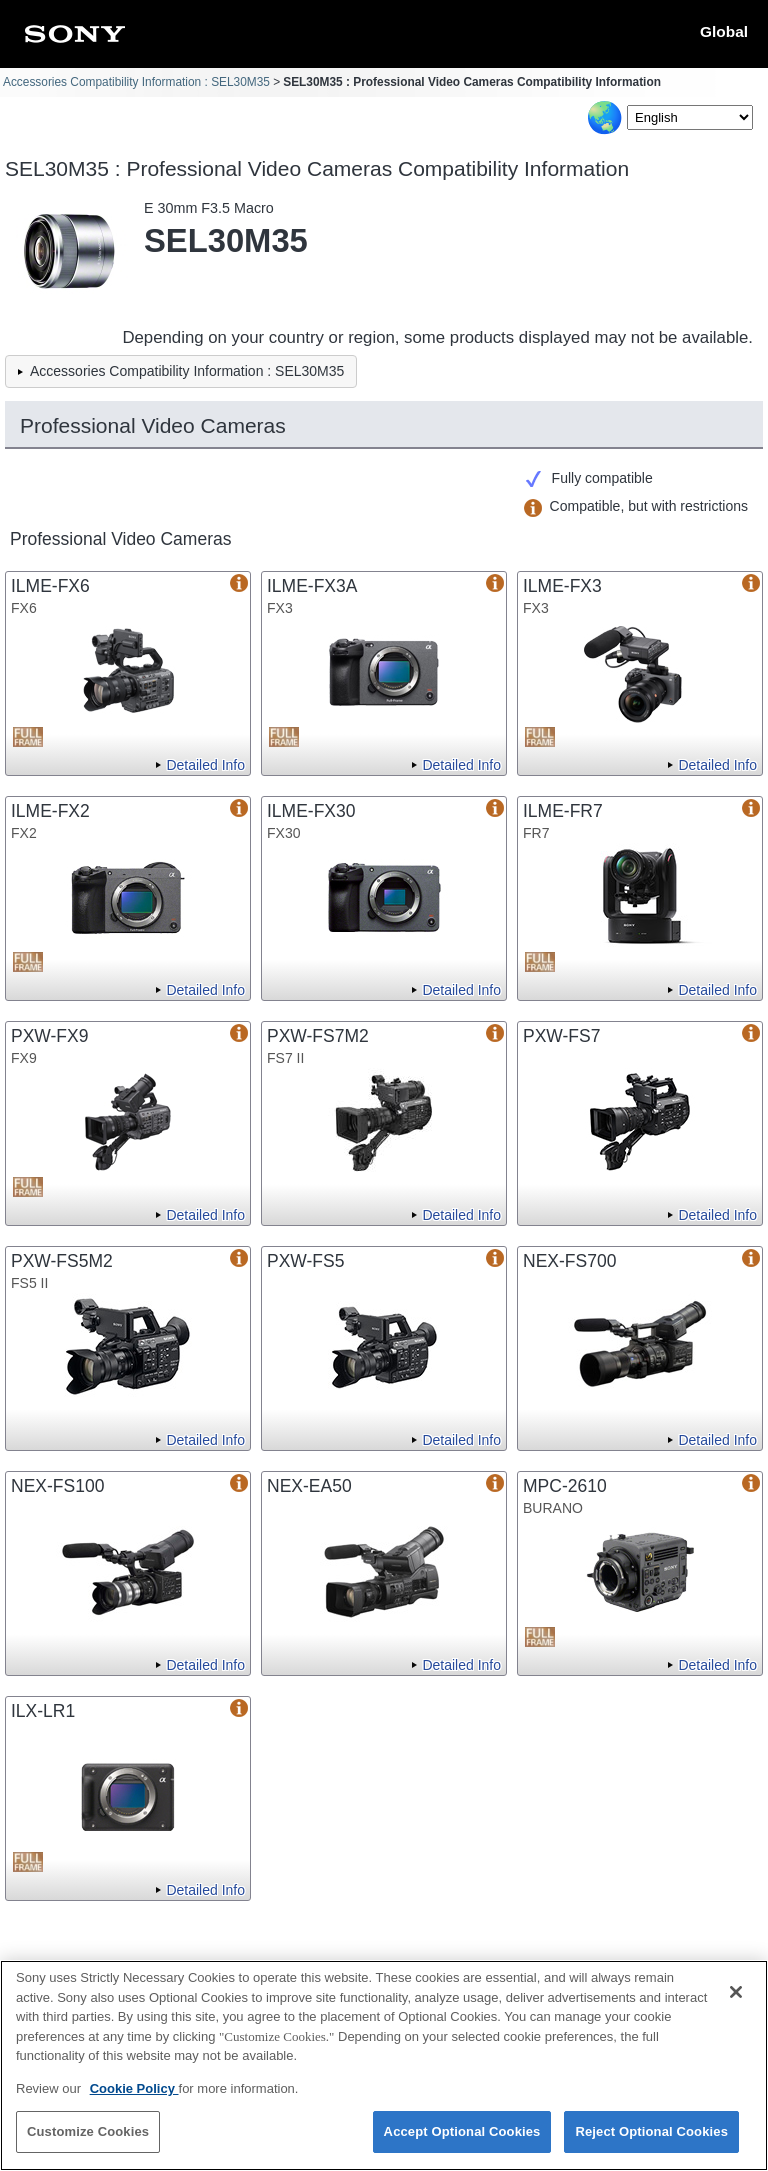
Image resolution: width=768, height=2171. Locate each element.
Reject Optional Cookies (651, 2142)
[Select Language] (690, 117)
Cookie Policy (134, 2098)
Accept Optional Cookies (462, 2142)
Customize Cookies (88, 2142)
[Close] (736, 2003)
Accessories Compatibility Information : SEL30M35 (136, 82)
